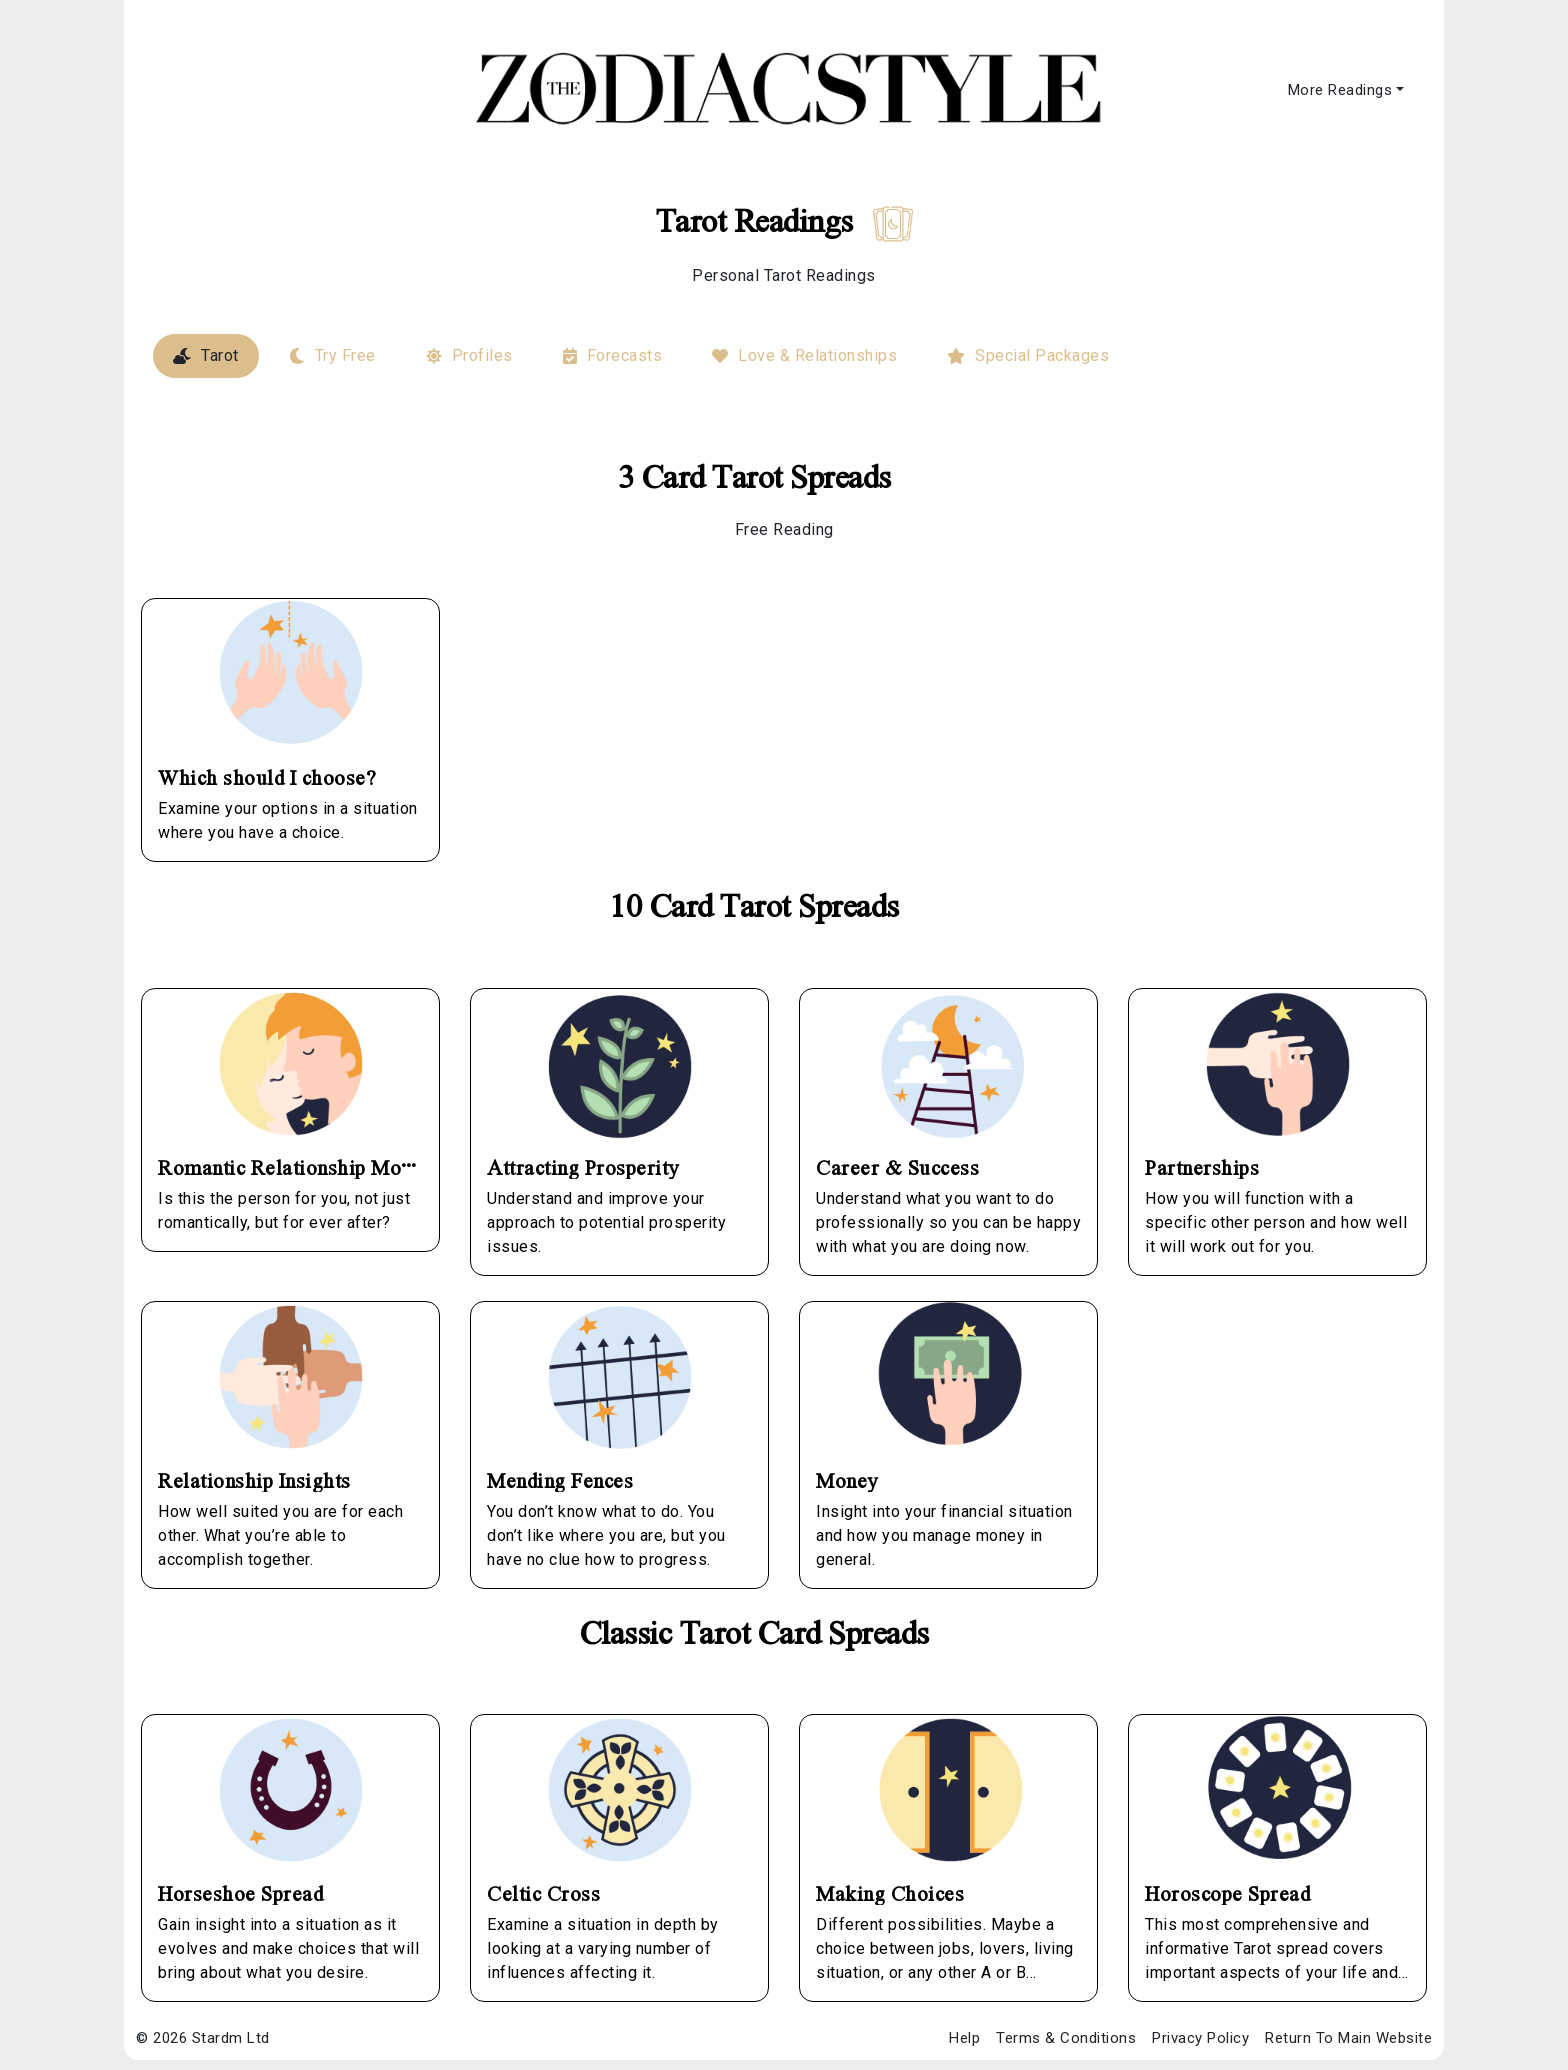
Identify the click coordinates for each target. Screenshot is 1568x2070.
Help (964, 2038)
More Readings (1340, 90)
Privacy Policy (1200, 2038)
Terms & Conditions (1066, 2038)
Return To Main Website (1348, 2038)
